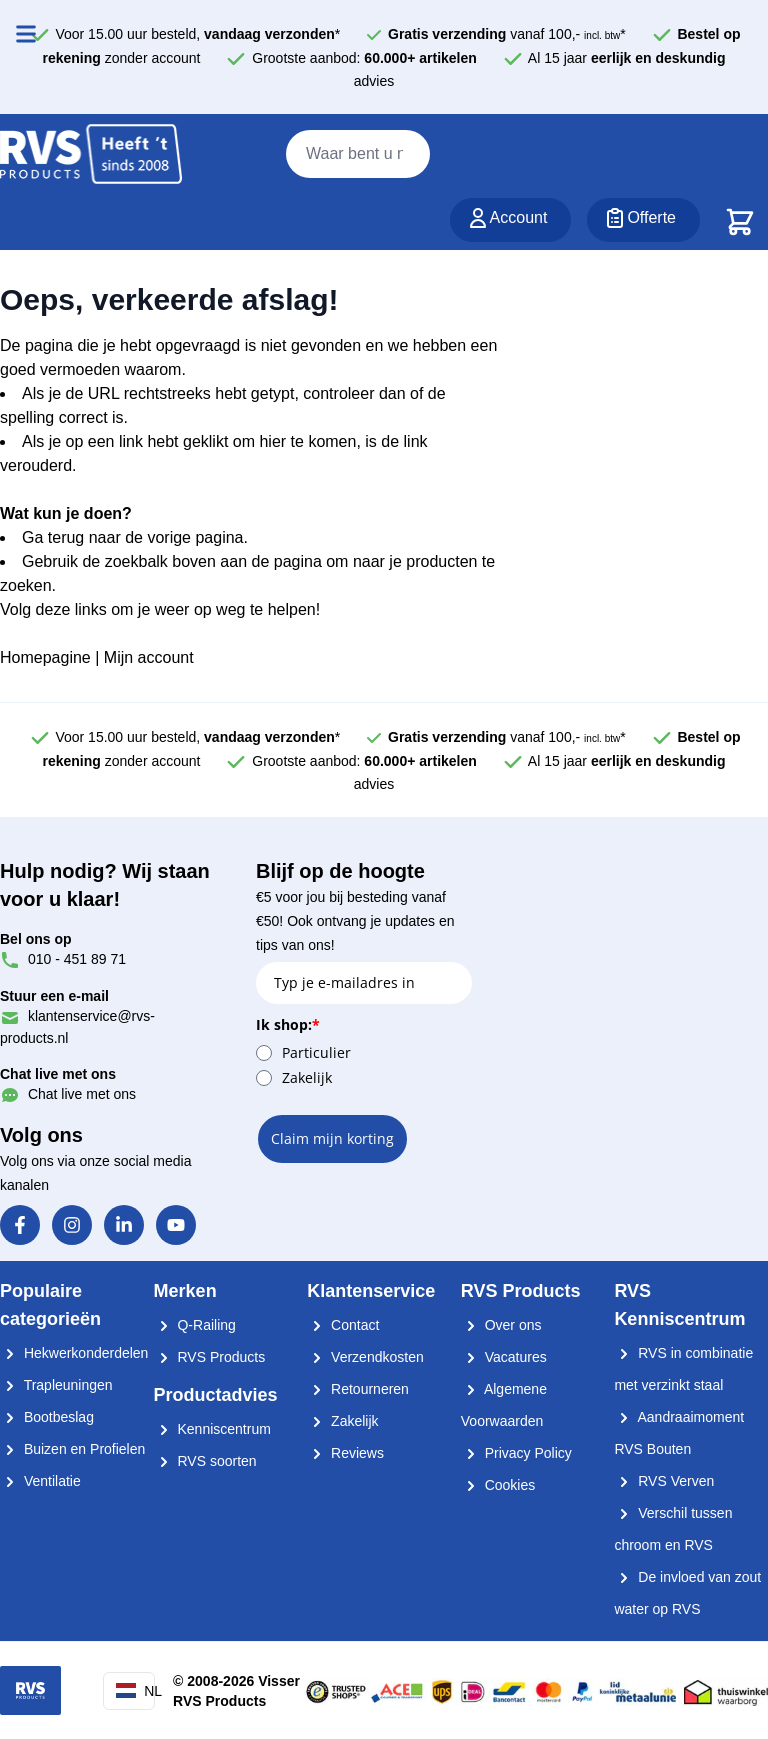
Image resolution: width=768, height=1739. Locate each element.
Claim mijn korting (332, 1138)
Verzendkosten (365, 1357)
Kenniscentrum (212, 1429)
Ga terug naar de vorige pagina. (135, 537)
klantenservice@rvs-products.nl (77, 1016)
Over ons (501, 1325)
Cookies (498, 1485)
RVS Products (210, 1357)
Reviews (345, 1453)
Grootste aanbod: (364, 58)
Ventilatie (40, 1481)
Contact (343, 1325)
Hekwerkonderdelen (74, 1353)
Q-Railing (195, 1325)
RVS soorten (205, 1461)
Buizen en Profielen (72, 1449)
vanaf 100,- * (507, 34)
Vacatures (504, 1357)
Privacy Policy (516, 1453)
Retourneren (358, 1389)
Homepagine (45, 657)
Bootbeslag (47, 1417)
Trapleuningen (56, 1385)
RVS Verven (664, 1481)
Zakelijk (307, 1077)
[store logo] (91, 155)
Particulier (316, 1052)
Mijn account (149, 657)
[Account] (511, 220)
